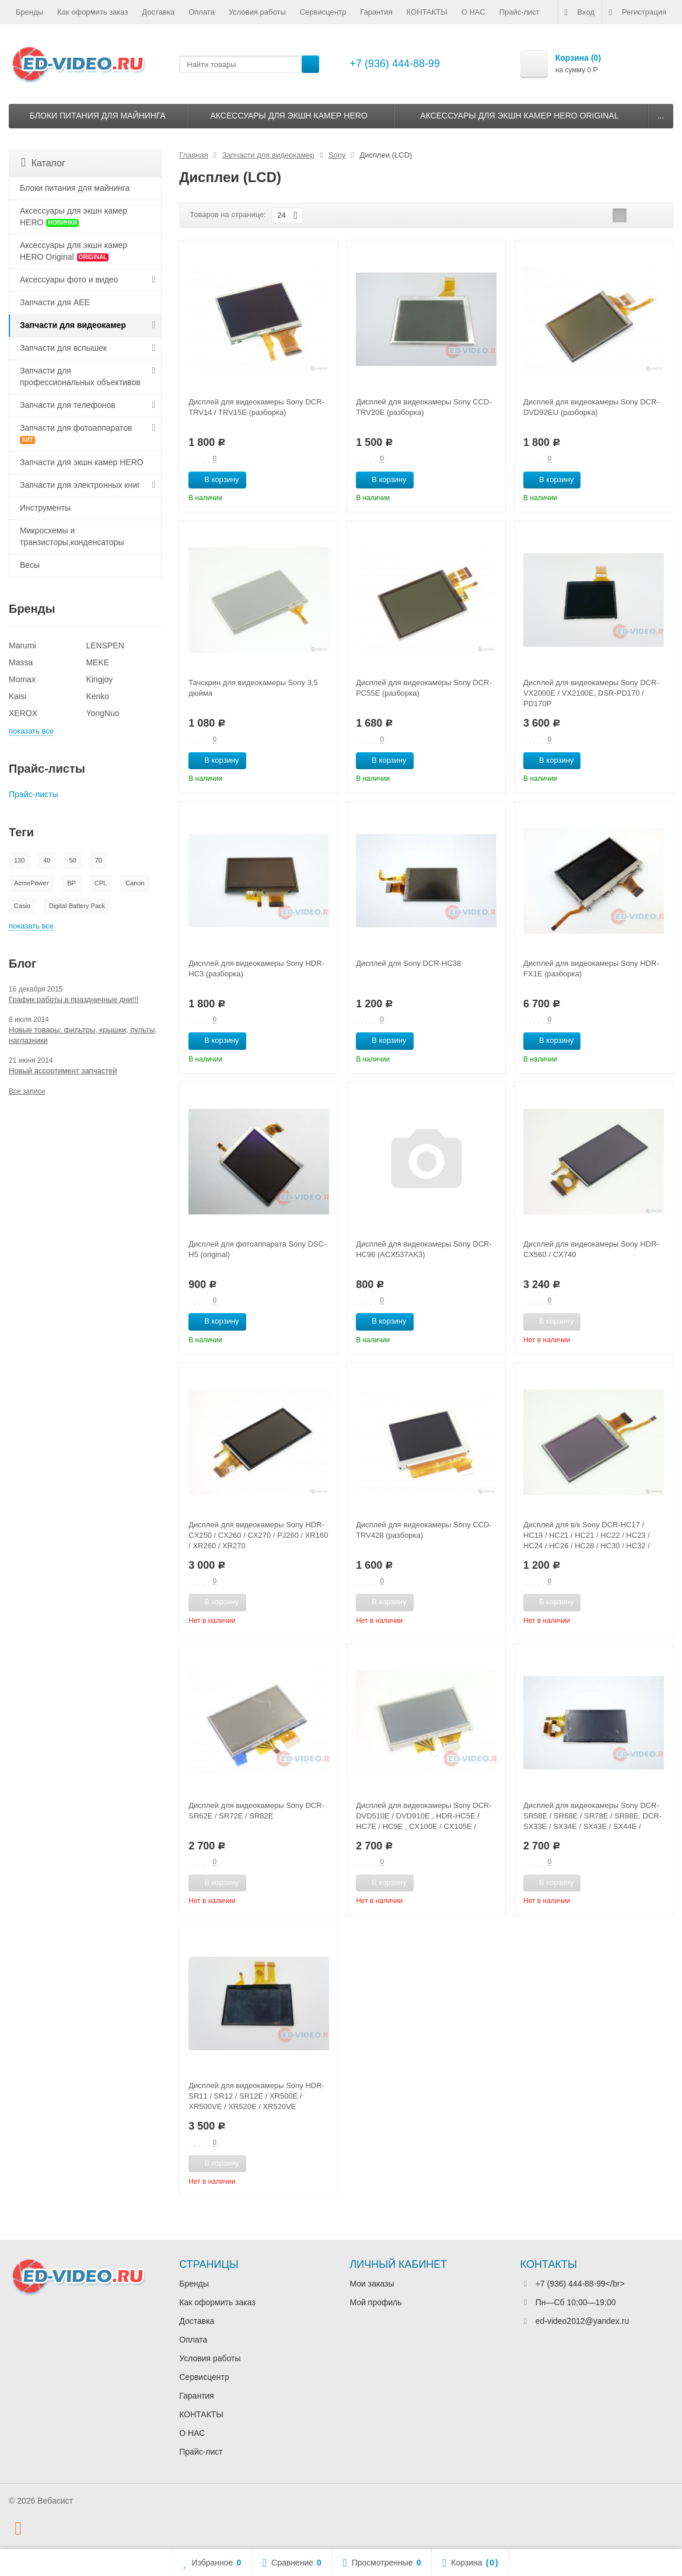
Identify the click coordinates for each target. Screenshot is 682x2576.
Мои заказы (372, 2283)
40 (46, 860)
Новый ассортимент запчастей (63, 1070)
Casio (22, 905)
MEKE (97, 662)
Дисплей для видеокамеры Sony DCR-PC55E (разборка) (424, 687)
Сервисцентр (323, 12)
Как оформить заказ (92, 12)
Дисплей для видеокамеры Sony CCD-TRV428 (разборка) (424, 1530)
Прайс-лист (519, 12)
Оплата (201, 12)
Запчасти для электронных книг (80, 485)
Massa (21, 662)
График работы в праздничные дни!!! (73, 999)
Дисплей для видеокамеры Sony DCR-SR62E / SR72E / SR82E (256, 1810)
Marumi (22, 645)
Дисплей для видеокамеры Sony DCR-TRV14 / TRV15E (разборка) (256, 407)
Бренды (29, 12)
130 (19, 860)
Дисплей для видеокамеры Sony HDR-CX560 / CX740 (591, 1249)
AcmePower (31, 882)
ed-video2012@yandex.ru (582, 2321)
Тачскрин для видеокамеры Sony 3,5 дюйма (252, 687)
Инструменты (45, 507)
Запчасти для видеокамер (73, 325)
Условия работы (257, 12)
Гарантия (376, 12)
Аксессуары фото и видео (69, 279)
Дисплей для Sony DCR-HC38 (408, 963)
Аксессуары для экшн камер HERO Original (519, 115)
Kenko (97, 696)
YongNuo (102, 713)
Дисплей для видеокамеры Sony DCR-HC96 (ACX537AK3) (424, 1249)
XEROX (23, 713)
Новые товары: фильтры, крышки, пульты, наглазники (83, 1035)
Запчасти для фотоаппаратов (76, 433)
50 (72, 860)
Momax (22, 679)
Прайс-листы (33, 794)
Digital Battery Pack (77, 905)
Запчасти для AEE (55, 302)
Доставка (158, 12)
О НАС (473, 12)
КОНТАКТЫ (427, 12)
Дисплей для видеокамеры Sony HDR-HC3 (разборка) (256, 968)
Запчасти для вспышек (63, 347)
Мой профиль (376, 2302)
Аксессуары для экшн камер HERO (288, 115)
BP (71, 882)
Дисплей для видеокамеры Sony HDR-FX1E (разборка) (591, 968)
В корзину (215, 479)
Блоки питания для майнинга (98, 115)
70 (98, 860)
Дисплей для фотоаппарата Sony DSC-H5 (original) (257, 1249)
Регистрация (637, 12)
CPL (101, 882)
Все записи (27, 1091)
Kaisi (17, 696)
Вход (579, 12)
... (660, 115)
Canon (134, 882)
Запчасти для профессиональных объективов (80, 376)
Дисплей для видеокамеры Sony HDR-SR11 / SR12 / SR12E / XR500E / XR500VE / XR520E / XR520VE (256, 2096)
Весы (30, 565)
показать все (31, 731)
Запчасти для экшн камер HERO (82, 462)
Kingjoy (99, 679)
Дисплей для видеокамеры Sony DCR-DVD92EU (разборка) (591, 407)
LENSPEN (105, 645)
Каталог (43, 162)
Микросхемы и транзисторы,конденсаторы (72, 536)
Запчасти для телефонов (68, 405)
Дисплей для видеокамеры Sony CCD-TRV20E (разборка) (424, 407)
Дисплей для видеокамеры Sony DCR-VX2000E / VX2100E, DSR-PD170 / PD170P (591, 693)
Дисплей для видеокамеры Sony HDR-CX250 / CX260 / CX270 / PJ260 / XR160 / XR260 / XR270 (258, 1535)
